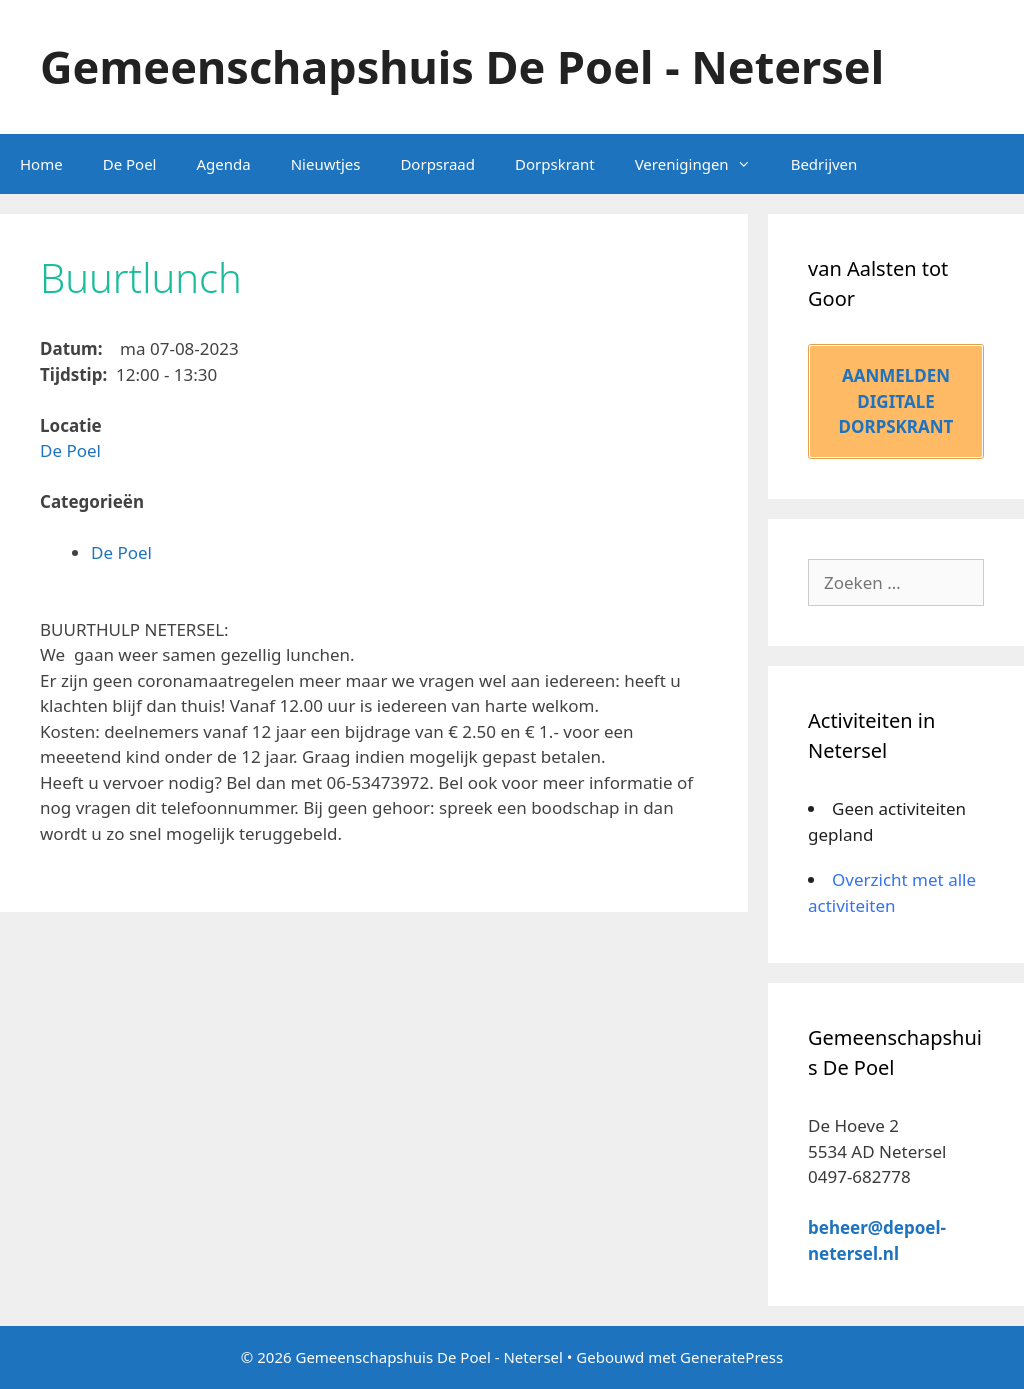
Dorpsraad (437, 164)
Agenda (223, 164)
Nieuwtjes (326, 164)
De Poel (130, 164)
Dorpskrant (555, 164)
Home (41, 164)
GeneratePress (731, 1357)
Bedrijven (824, 164)
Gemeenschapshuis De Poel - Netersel (462, 66)
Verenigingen (703, 164)
